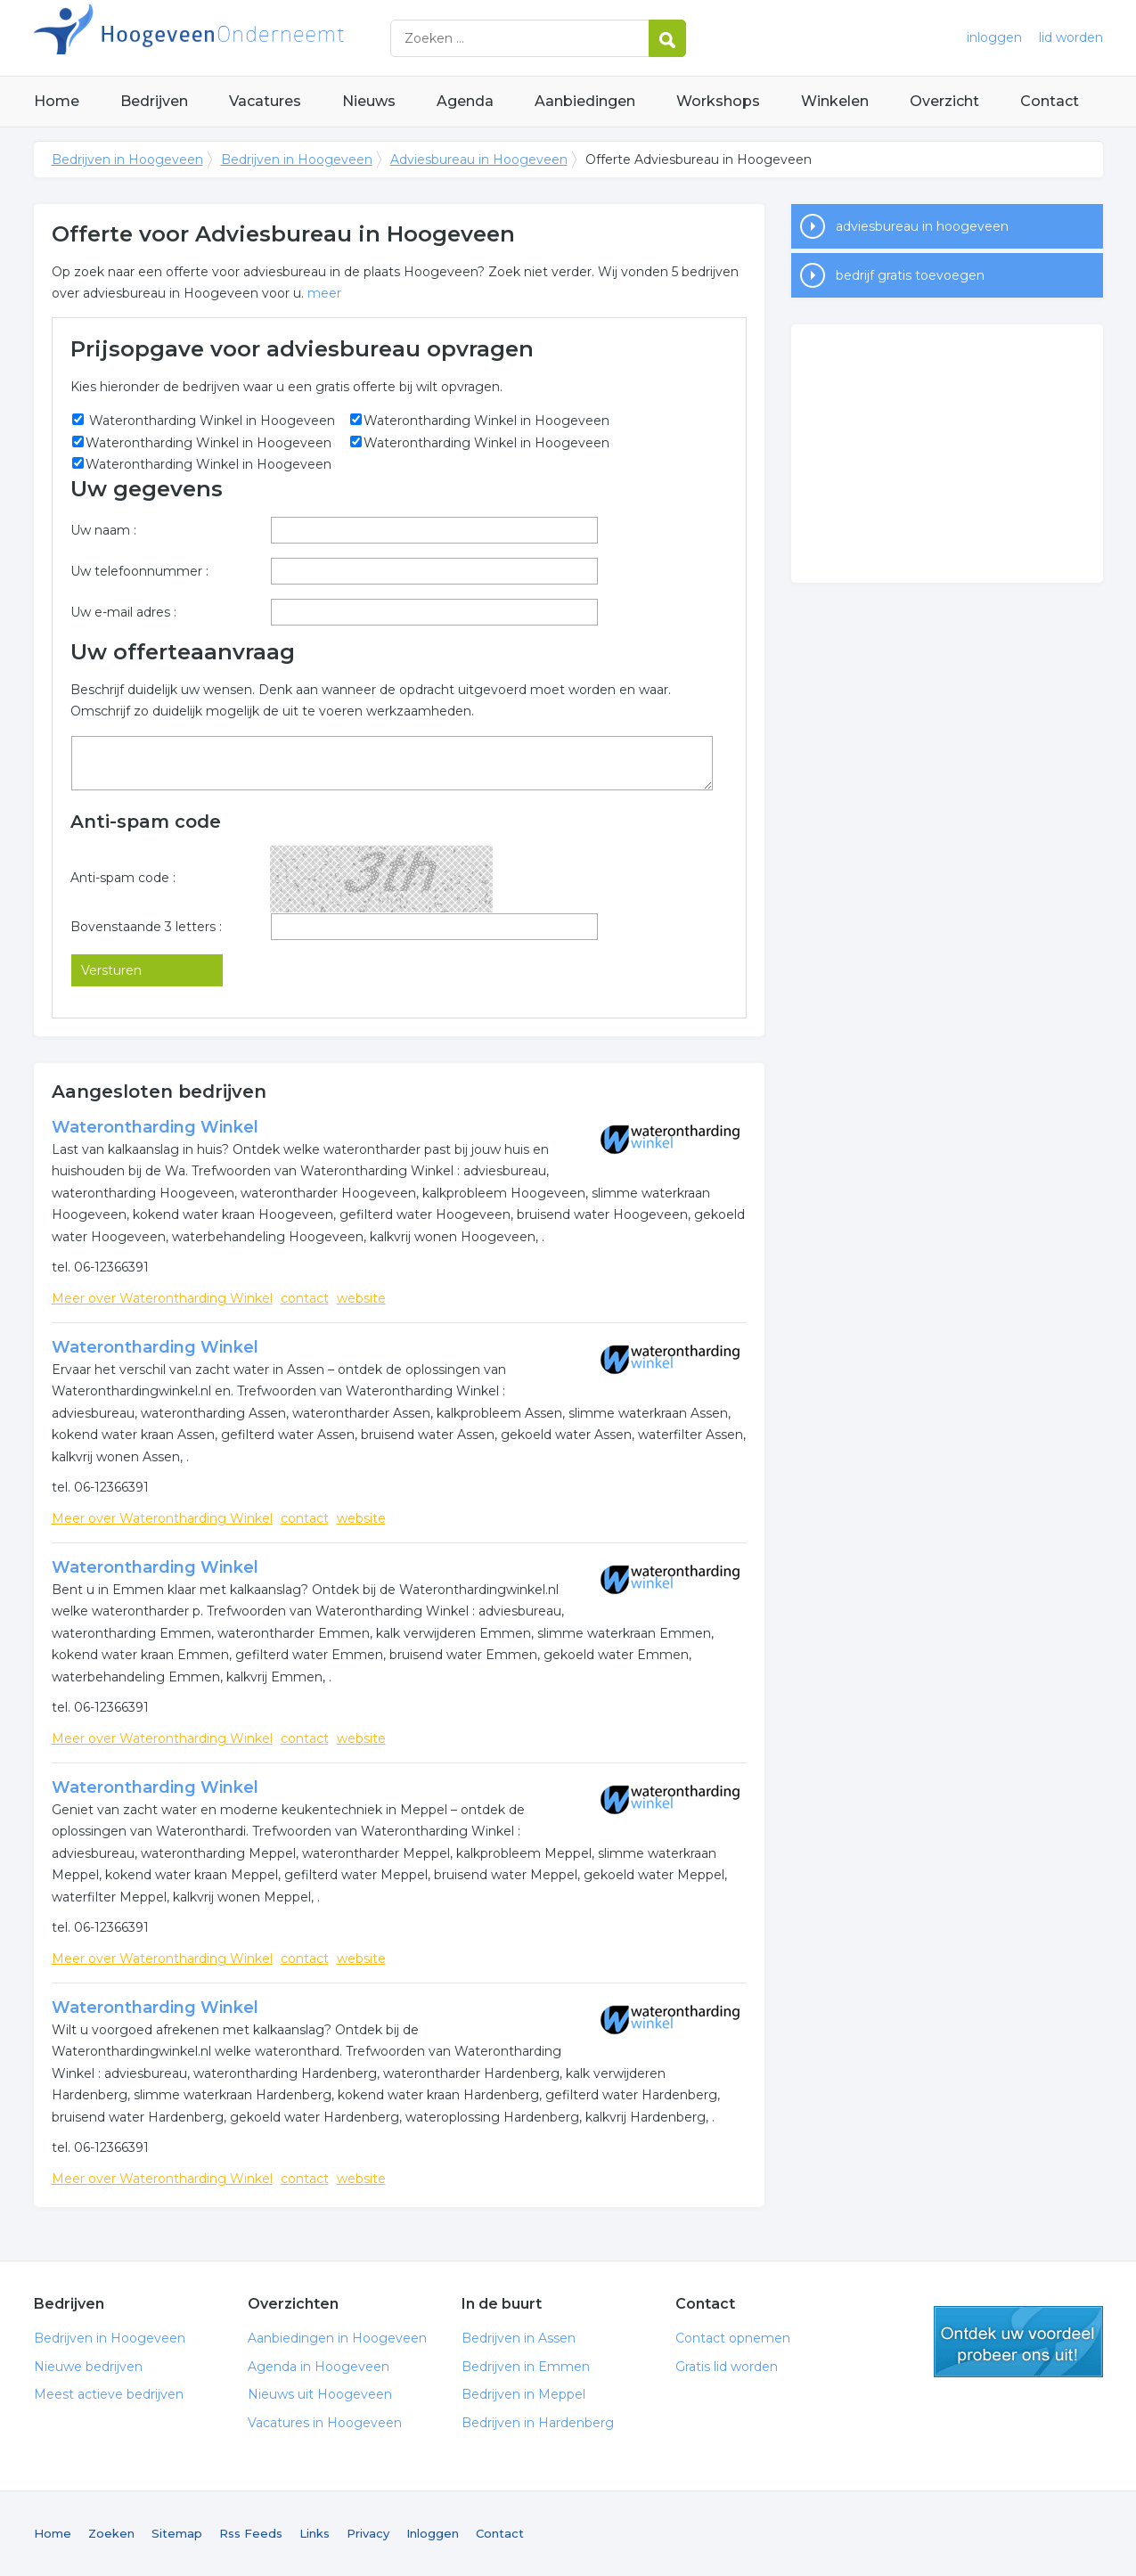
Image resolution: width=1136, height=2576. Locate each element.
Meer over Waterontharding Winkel (162, 1298)
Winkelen (835, 101)
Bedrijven (154, 101)
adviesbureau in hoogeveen (922, 226)
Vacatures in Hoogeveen (325, 2423)
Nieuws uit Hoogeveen (320, 2394)
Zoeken (111, 2533)
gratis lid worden (1018, 2341)
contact (305, 1298)
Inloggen (432, 2533)
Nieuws (369, 101)
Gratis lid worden (726, 2367)
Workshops (718, 101)
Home (56, 101)
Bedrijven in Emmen (526, 2367)
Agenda (465, 101)
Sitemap (176, 2533)
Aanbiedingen (585, 101)
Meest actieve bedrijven (109, 2394)
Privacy (368, 2533)
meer (324, 293)
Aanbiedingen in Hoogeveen (337, 2338)
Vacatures (265, 101)
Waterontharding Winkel (155, 1127)
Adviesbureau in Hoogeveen (479, 159)
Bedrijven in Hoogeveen (256, 37)
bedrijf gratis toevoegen (910, 275)
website (361, 1298)
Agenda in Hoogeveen (318, 2367)
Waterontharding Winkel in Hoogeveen (210, 421)
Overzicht (944, 101)
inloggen (994, 37)
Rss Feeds (250, 2533)
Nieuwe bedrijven (88, 2367)
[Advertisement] (947, 453)
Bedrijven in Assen (519, 2338)
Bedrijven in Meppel (523, 2394)
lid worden (1071, 37)
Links (314, 2533)
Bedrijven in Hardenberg (538, 2423)
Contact (1049, 101)
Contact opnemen (732, 2338)
